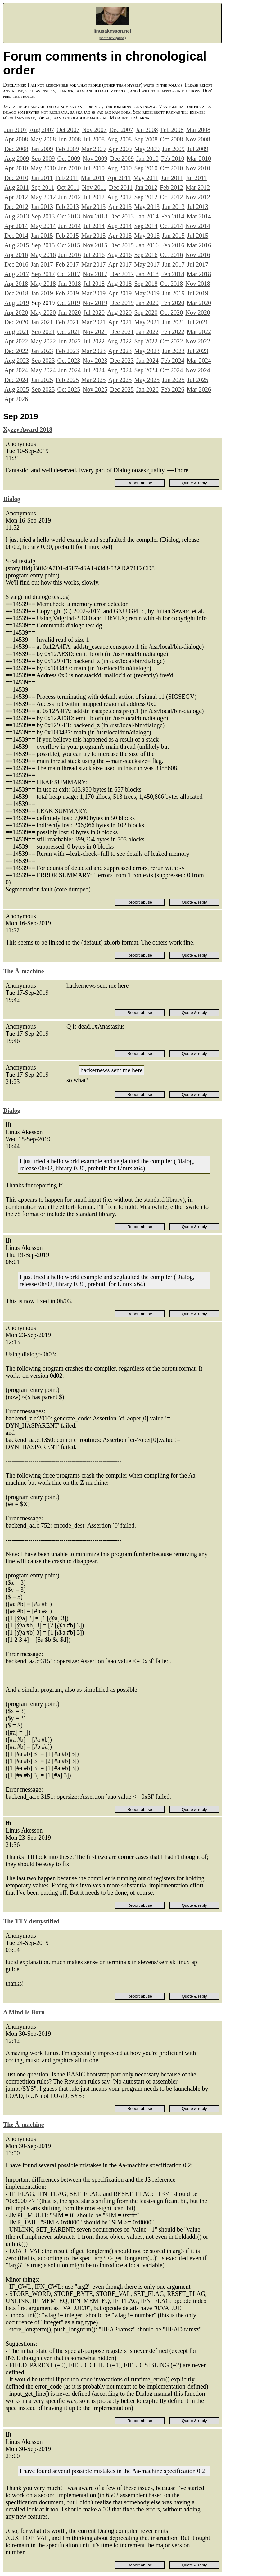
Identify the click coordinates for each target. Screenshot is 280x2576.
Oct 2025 (68, 389)
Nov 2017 (95, 274)
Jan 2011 (42, 177)
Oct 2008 (171, 139)
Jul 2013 (197, 206)
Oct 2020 (171, 312)
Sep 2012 (145, 197)
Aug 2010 (119, 168)
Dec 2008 (16, 149)
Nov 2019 (95, 302)
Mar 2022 (199, 331)
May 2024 (43, 370)
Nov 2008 (197, 139)
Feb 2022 (172, 331)
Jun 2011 (172, 177)
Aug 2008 (119, 139)
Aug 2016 (119, 254)
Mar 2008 (198, 129)
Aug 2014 (119, 225)
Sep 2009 (43, 158)
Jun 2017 (173, 264)
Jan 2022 (147, 331)
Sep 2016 (145, 254)
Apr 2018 (16, 283)
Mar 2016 (199, 245)
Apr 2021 (120, 322)
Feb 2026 (172, 389)
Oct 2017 (68, 274)
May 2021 (147, 322)
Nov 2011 (94, 187)
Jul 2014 (94, 225)
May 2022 (43, 341)
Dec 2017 (122, 274)
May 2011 (145, 177)
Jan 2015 (42, 235)
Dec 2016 (16, 264)
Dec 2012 (16, 206)
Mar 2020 (199, 302)
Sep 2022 (145, 341)
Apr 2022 (16, 341)
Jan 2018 (147, 274)
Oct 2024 (171, 370)
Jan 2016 (147, 245)
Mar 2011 (93, 177)
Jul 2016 (94, 254)
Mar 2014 (199, 216)
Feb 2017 (67, 264)
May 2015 (147, 235)
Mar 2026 (199, 389)
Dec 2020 (16, 322)
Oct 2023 (68, 360)
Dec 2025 (122, 389)
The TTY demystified (31, 1921)
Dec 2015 (122, 245)
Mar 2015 (93, 235)
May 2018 (43, 283)
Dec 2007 (121, 129)
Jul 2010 (94, 168)
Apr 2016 (16, 254)
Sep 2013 (43, 216)
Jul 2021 (197, 322)
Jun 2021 (173, 322)
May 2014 (43, 225)
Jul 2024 (94, 370)
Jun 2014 (69, 225)
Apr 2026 (16, 399)
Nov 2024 (197, 370)
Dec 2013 (122, 216)
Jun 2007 (15, 129)
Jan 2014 (147, 216)
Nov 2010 (197, 168)
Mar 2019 (93, 293)
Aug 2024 (119, 370)
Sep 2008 (145, 139)
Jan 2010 (147, 158)
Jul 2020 (94, 312)
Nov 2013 (95, 216)
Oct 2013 (68, 216)
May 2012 (43, 197)
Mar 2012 (198, 187)
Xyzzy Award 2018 (27, 429)
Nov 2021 (95, 331)
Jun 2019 (173, 293)
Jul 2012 (94, 197)
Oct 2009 (68, 158)
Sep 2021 (43, 331)
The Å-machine (23, 971)
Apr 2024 (16, 370)
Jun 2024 (69, 370)
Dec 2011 (121, 187)
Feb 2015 (67, 235)
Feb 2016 (172, 245)
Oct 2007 (67, 129)
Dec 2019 (122, 302)
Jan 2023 (42, 351)
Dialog (11, 499)
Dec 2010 (16, 177)
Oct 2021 (68, 331)
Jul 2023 (197, 351)
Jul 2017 (197, 264)
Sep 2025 (43, 389)
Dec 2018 (16, 293)
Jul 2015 (197, 235)
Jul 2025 (197, 379)
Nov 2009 (95, 158)
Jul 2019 (197, 293)
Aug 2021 (16, 331)
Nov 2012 (197, 197)
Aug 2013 (16, 216)
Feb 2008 (171, 129)
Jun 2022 (69, 341)
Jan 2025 (42, 379)
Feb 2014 (172, 216)
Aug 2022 (119, 341)
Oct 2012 (171, 197)
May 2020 (43, 312)
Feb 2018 (172, 274)
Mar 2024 (199, 360)
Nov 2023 (95, 360)
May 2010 (43, 168)
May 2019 (147, 293)
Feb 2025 (67, 379)
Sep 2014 (145, 225)
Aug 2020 (119, 312)
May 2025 (147, 379)
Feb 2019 (67, 293)
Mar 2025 (93, 379)
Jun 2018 (69, 283)
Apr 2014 (16, 225)
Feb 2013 (67, 206)
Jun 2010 (69, 168)
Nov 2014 (197, 225)
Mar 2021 (93, 322)
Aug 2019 (16, 302)
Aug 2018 (119, 283)
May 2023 (147, 351)
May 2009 (147, 149)
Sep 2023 (43, 360)
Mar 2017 (93, 264)
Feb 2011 (66, 177)
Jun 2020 (69, 312)
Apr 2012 (16, 197)
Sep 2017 (43, 274)
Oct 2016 (171, 254)
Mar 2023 (93, 351)
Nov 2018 (197, 283)
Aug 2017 (16, 274)
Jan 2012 (146, 187)
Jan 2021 (42, 322)
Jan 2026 (147, 389)
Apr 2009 (120, 149)
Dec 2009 (122, 158)
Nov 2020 (197, 312)
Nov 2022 (197, 341)
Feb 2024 (172, 360)
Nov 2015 (95, 245)
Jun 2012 (69, 197)
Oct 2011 (68, 187)
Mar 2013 (93, 206)
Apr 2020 (16, 312)
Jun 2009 (173, 149)
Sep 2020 (145, 312)
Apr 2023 (120, 351)
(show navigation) (112, 38)
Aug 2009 (16, 158)
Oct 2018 (171, 283)
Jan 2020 (147, 302)
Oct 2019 (68, 302)
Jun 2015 (173, 235)
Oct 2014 (171, 225)
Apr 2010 (16, 168)
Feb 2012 (171, 187)
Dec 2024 (16, 379)
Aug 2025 (16, 389)
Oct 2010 (171, 168)
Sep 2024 (145, 370)
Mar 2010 (199, 158)
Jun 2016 (69, 254)
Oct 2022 (171, 341)
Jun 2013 (173, 206)
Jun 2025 (173, 379)
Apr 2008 (16, 139)
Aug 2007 (41, 129)
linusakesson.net (112, 31)
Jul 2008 (94, 139)
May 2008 (43, 139)
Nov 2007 (94, 129)
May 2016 (43, 254)
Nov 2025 (95, 389)
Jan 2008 (147, 129)
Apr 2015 (120, 235)
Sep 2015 (43, 245)
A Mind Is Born (24, 2012)
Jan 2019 (42, 293)
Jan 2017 (42, 264)
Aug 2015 (16, 245)
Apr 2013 (120, 206)
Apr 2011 (119, 177)
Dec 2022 (16, 351)
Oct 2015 (68, 245)
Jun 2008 (69, 139)
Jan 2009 (42, 149)
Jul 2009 (197, 149)
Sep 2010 (145, 168)
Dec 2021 (122, 331)
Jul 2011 (196, 177)
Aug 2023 (16, 360)
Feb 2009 (67, 149)
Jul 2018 (94, 283)
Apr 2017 (120, 264)
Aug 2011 (16, 187)
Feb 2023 (67, 351)
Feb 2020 (172, 302)
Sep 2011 (42, 187)
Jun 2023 (173, 351)
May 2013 (147, 206)
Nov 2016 (197, 254)
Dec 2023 (122, 360)
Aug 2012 (119, 197)
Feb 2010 (172, 158)
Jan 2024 (147, 360)
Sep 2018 (145, 283)
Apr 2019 (120, 293)
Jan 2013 (42, 206)
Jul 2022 (94, 341)
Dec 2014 (16, 235)
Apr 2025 (120, 379)
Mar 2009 (93, 149)
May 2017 (147, 264)
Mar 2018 (199, 274)
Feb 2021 (67, 322)
